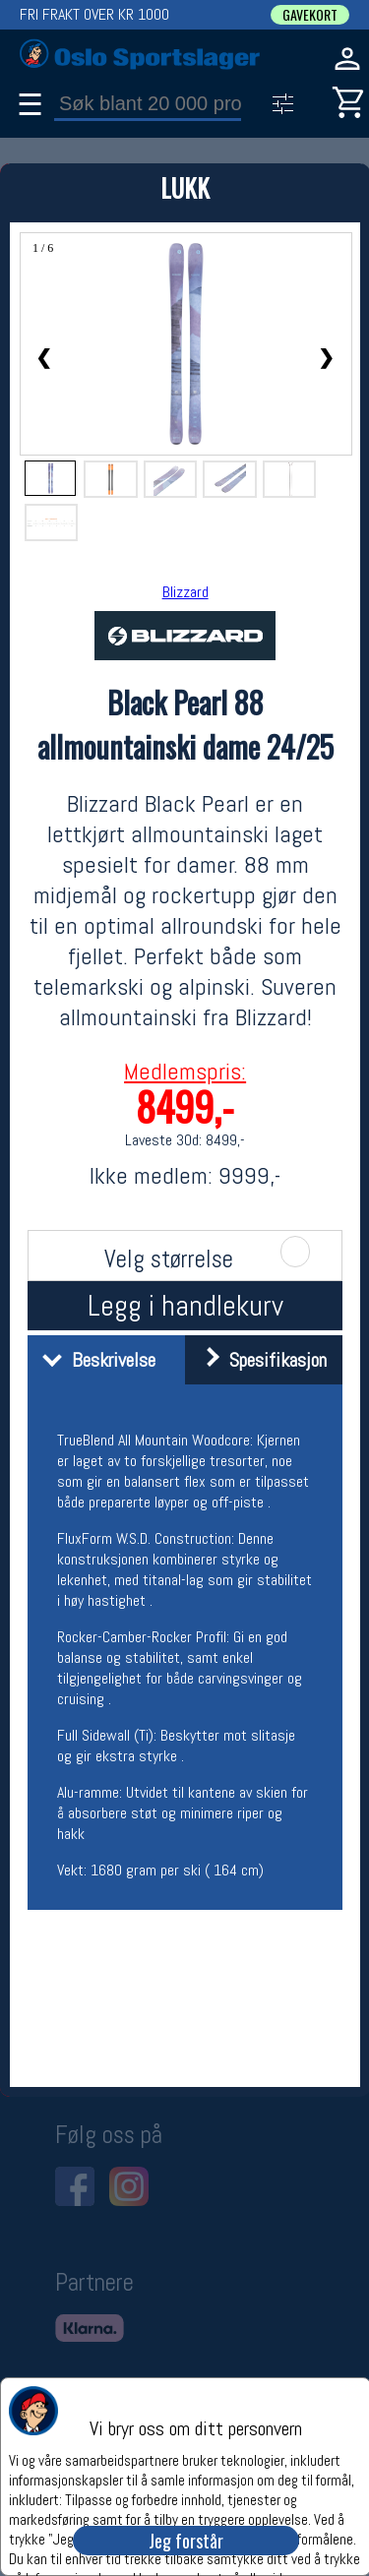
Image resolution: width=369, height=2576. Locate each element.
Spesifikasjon (258, 1360)
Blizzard (185, 592)
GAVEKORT (310, 15)
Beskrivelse (93, 1360)
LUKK (185, 187)
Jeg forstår (186, 2540)
